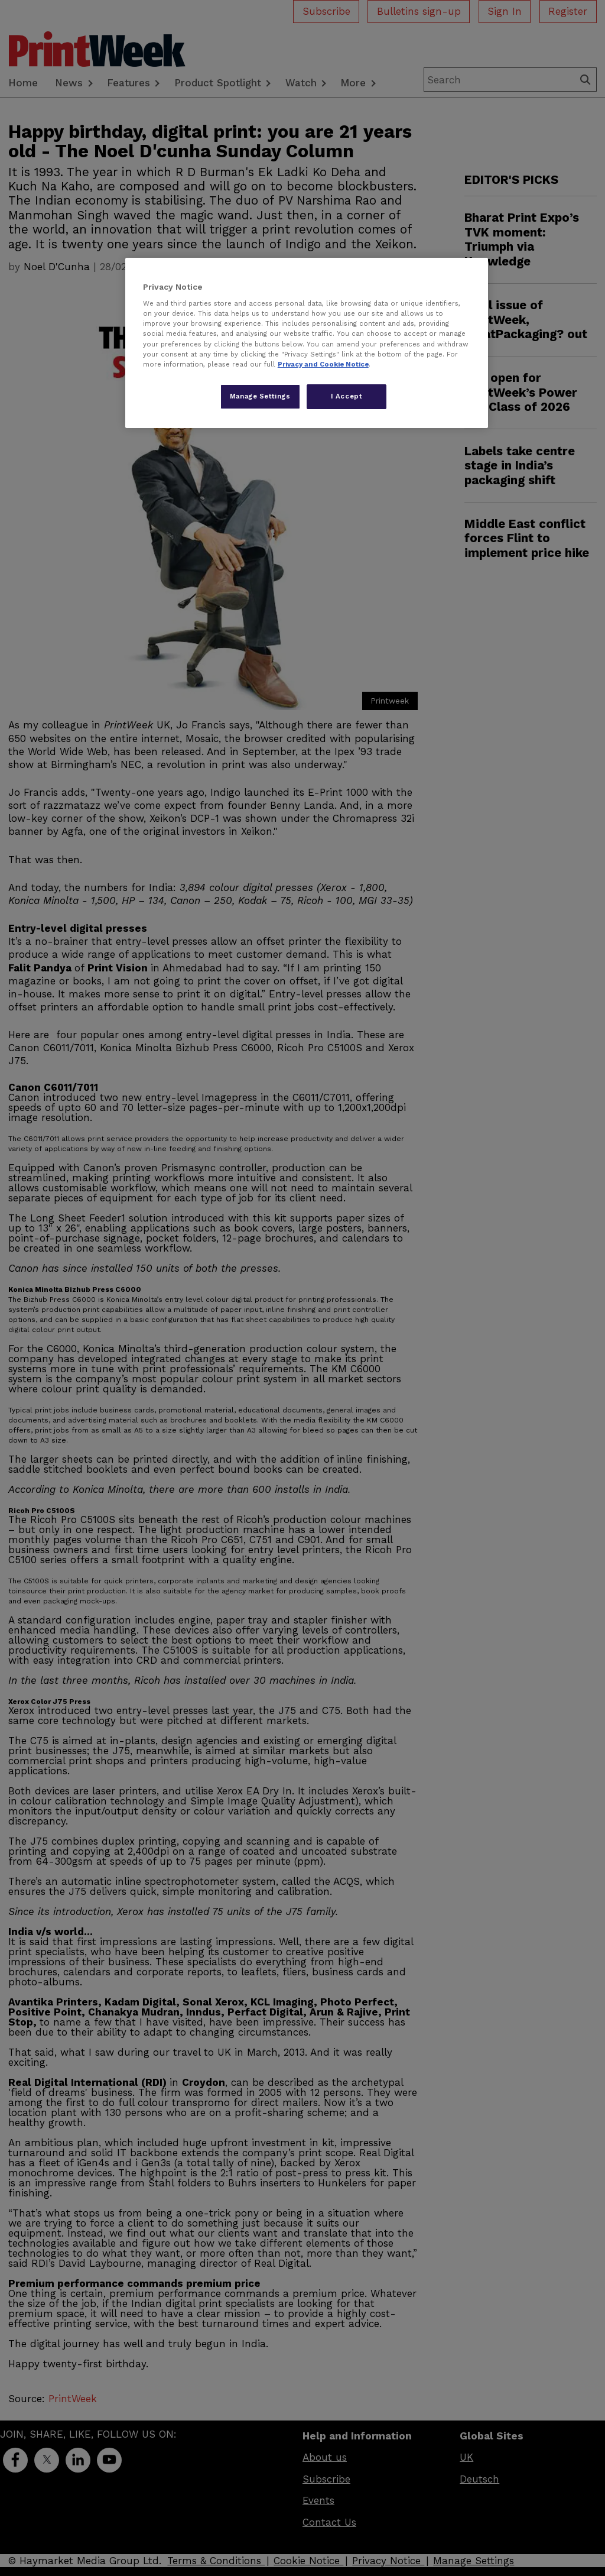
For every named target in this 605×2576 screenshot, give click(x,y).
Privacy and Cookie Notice (323, 364)
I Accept (347, 396)
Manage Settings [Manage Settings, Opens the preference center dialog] (260, 396)
